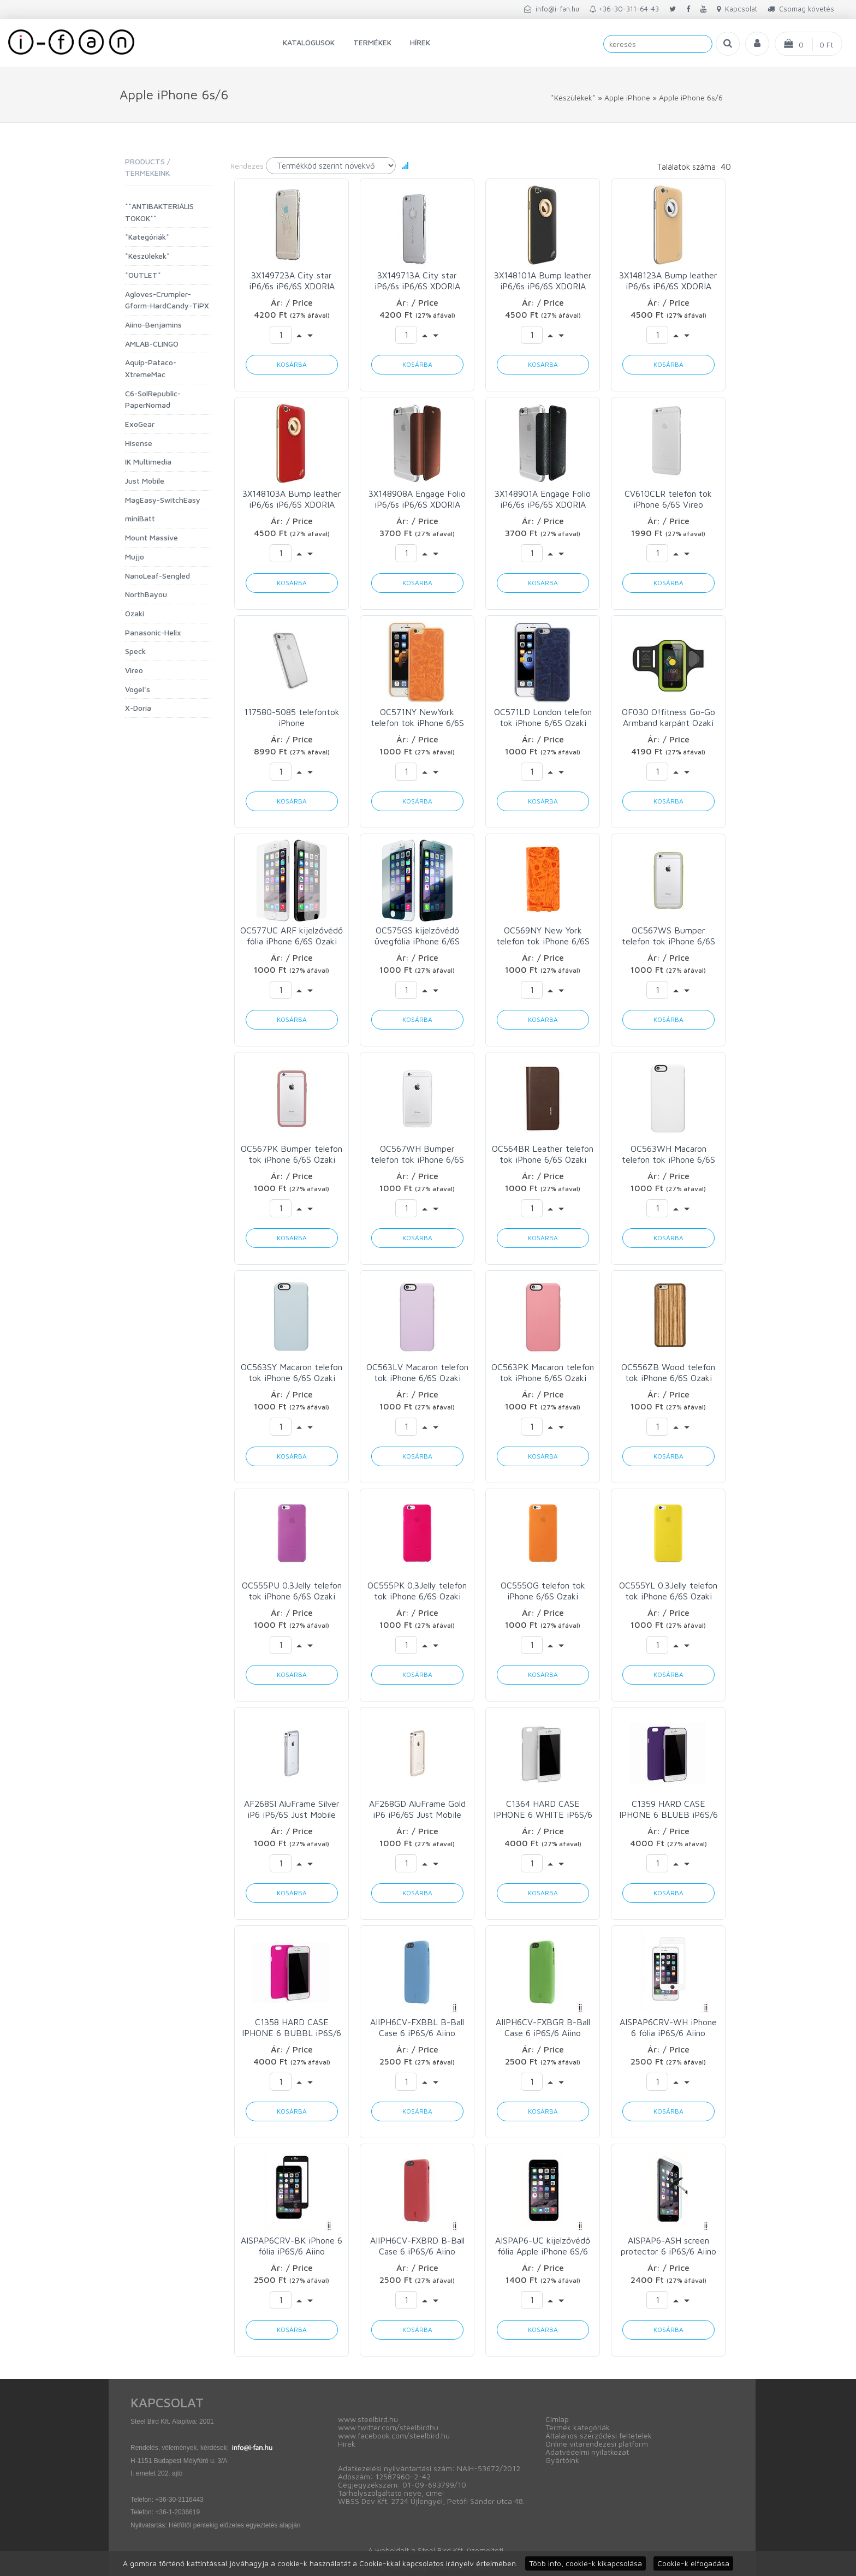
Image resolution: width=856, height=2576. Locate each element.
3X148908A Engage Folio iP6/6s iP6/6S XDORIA (417, 499)
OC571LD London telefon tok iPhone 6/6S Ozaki (543, 717)
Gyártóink (562, 2460)
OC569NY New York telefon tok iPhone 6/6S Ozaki (543, 936)
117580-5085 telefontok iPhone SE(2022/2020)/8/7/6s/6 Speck (291, 717)
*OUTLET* (143, 274)
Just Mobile (144, 480)
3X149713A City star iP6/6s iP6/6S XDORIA (417, 280)
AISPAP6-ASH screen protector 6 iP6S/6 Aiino (668, 2245)
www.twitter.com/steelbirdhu (388, 2427)
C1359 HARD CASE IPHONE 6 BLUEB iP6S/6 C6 (668, 1809)
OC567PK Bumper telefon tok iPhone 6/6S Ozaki (291, 1154)
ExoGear (139, 424)
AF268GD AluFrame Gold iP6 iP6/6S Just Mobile (417, 1809)
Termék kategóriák (577, 2427)
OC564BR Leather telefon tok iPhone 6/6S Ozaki (542, 1154)
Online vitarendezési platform (596, 2443)
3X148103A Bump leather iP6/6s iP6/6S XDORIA (291, 499)
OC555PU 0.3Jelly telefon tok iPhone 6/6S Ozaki (292, 1590)
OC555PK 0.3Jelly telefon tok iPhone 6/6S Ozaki (417, 1590)
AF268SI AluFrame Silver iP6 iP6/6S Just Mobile (292, 1809)
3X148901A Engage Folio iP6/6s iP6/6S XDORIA (543, 499)
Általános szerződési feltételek (598, 2435)
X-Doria (138, 707)
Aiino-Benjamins (153, 324)
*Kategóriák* (147, 236)
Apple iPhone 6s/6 (691, 97)
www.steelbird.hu (368, 2419)
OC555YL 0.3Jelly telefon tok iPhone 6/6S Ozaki (668, 1590)
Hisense (138, 443)
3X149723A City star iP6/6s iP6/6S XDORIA (292, 280)
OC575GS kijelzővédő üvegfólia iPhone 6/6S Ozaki (417, 936)
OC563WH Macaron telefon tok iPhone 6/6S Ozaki (668, 1154)
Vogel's (137, 689)
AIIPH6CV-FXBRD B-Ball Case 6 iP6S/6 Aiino (417, 2245)
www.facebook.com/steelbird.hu (394, 2435)
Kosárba (292, 364)
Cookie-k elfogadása (693, 2563)
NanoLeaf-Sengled (157, 575)
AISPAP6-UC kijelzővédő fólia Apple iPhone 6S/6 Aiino (542, 2246)
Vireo (134, 670)
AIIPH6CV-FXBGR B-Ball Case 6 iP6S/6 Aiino (543, 2027)
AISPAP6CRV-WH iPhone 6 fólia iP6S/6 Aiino (668, 2027)
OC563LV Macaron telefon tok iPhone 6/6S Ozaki (417, 1372)
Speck (135, 651)
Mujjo (134, 556)
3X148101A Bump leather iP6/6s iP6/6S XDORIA (543, 280)
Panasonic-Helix (153, 632)
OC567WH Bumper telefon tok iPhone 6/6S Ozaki (417, 1154)
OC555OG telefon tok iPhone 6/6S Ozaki (543, 1590)
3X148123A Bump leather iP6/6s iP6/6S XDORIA (668, 280)
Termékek (372, 42)
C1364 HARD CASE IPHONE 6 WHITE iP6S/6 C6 (543, 1809)
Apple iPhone (627, 97)
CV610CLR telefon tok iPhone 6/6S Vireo (668, 499)
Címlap (557, 2419)
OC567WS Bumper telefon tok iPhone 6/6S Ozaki (668, 936)
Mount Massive (151, 537)
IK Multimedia (148, 461)
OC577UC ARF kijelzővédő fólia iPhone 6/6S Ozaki (291, 935)
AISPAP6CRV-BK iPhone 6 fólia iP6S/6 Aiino (291, 2245)
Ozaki (134, 613)
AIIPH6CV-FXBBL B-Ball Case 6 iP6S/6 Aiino (417, 2027)
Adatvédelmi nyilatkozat (587, 2451)
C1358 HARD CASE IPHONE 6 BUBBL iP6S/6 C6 (291, 2027)
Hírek (420, 42)
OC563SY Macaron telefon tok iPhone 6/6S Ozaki (291, 1372)
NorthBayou (146, 594)
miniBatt (140, 518)
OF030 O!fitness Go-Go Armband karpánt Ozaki (668, 717)
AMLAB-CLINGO (152, 343)
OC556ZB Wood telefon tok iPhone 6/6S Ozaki (668, 1372)
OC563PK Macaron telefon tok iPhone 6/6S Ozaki (542, 1372)
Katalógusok (309, 42)
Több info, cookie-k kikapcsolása (585, 2563)
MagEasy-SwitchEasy (162, 499)
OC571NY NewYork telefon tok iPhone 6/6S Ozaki (417, 717)
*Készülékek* (573, 97)
